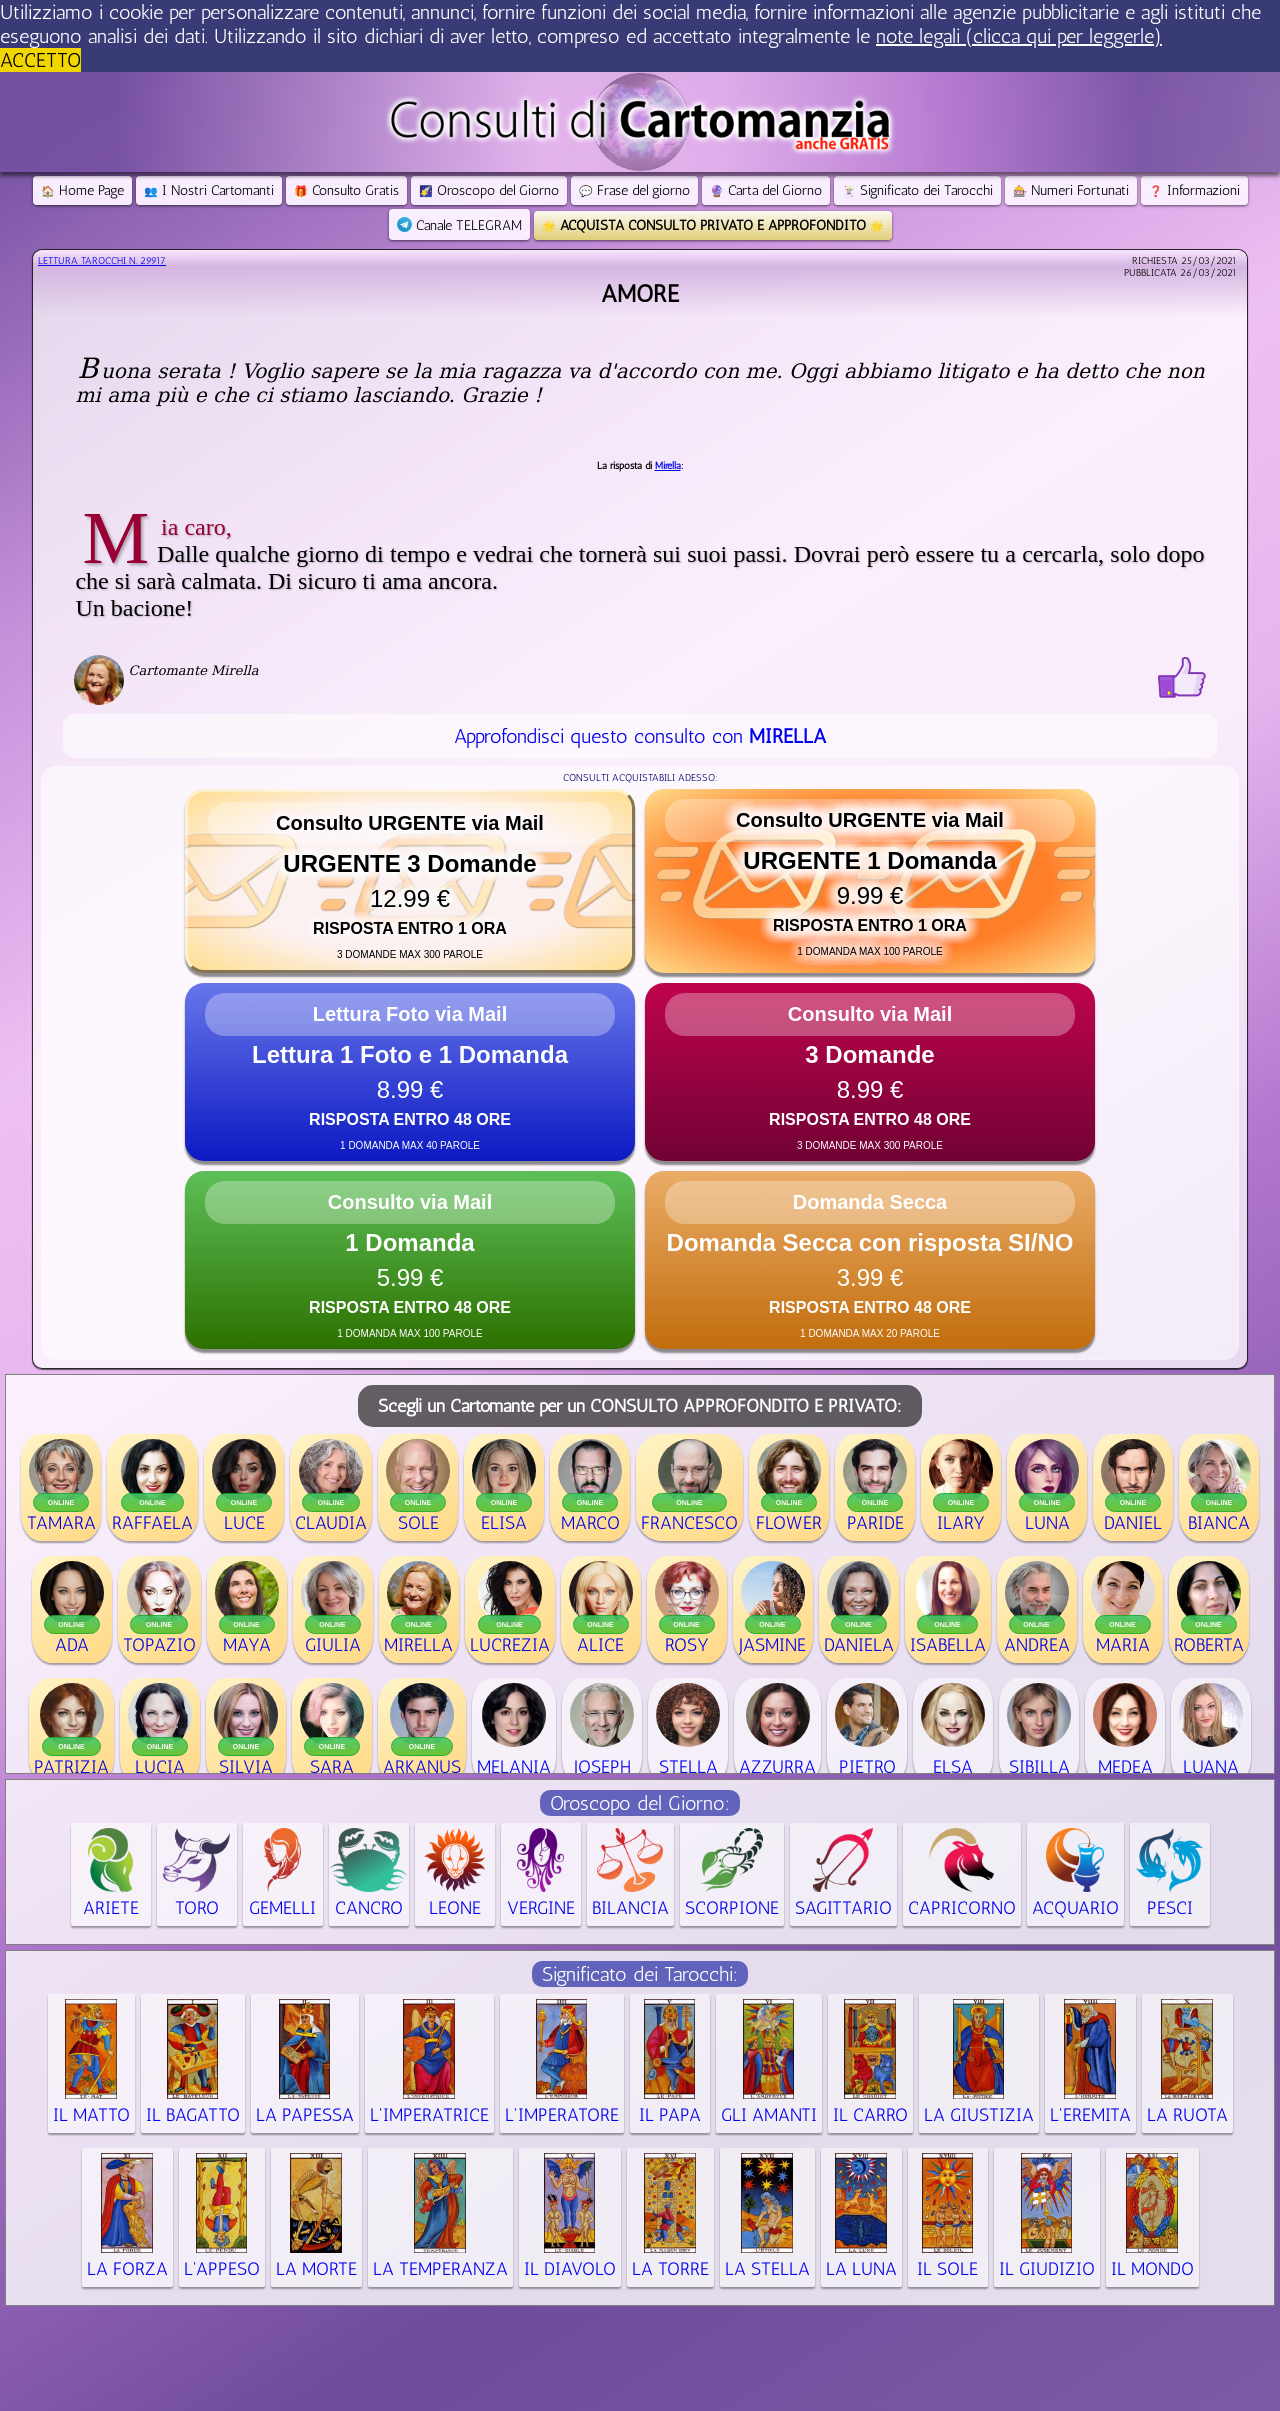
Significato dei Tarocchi (917, 190)
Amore (640, 293)
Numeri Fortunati (1071, 190)
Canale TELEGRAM (459, 225)
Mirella (668, 466)
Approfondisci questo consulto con (640, 736)
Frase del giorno (634, 190)
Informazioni (1194, 190)
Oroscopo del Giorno (489, 190)
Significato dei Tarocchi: (640, 1974)
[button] (410, 881)
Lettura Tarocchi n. (102, 261)
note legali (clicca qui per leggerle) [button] (1019, 36)
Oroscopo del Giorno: (640, 1803)
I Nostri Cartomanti (209, 190)
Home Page (82, 190)
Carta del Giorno (766, 190)
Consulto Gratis (346, 190)
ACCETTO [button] (40, 60)
